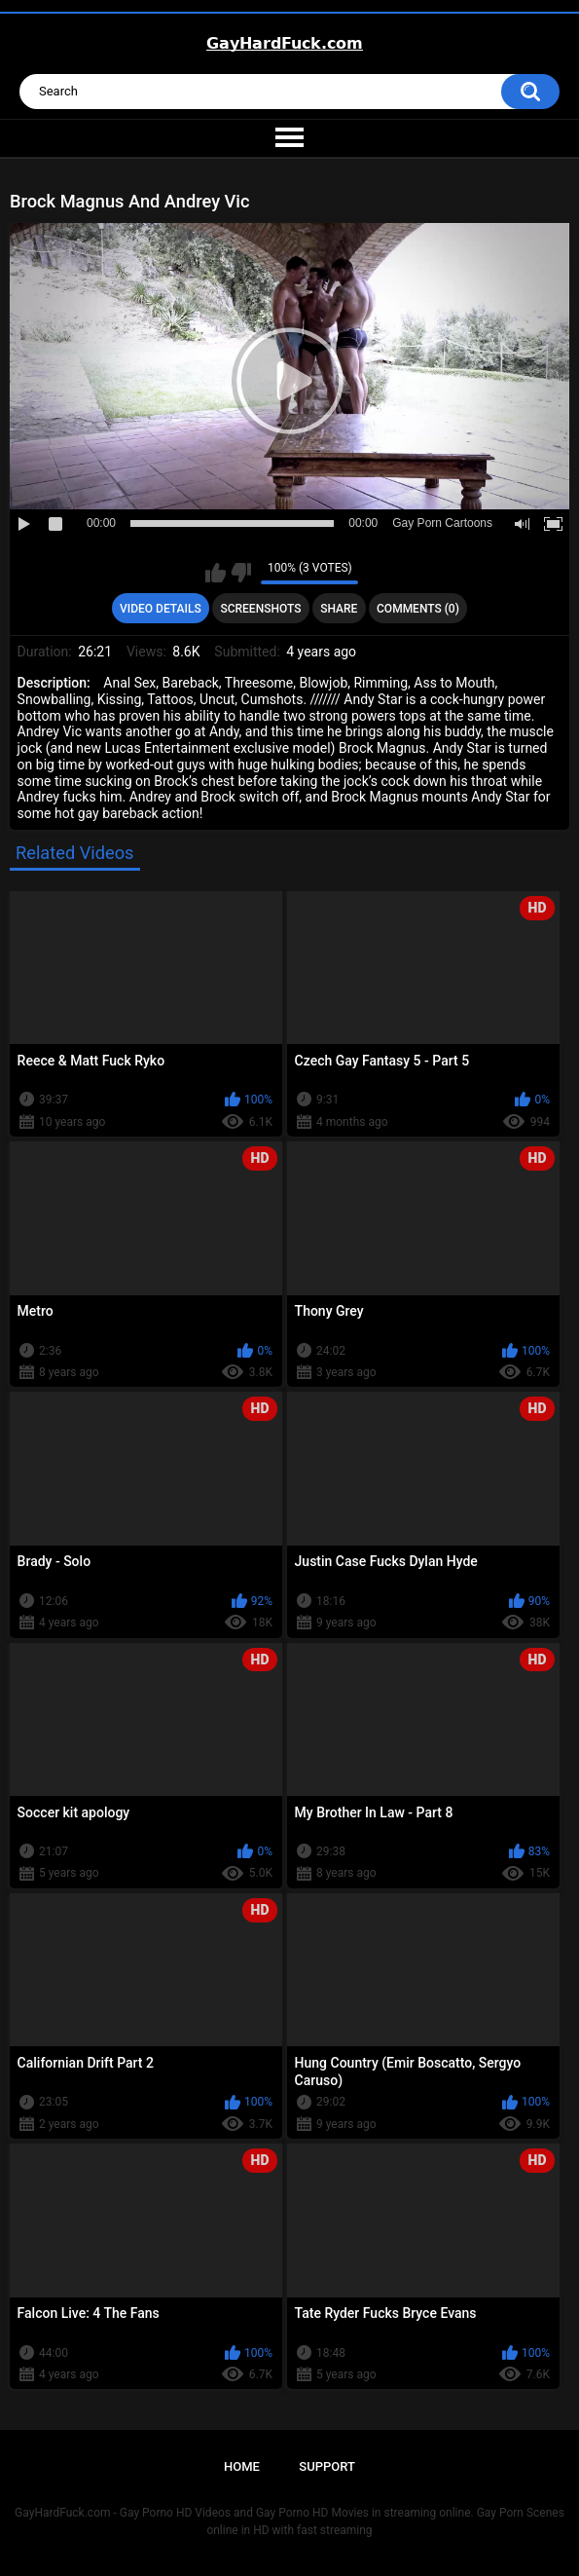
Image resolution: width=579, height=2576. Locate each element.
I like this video (215, 572)
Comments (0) (418, 609)
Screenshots (260, 609)
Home (242, 2466)
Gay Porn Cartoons (442, 523)
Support (327, 2466)
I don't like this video (241, 572)
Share (338, 609)
